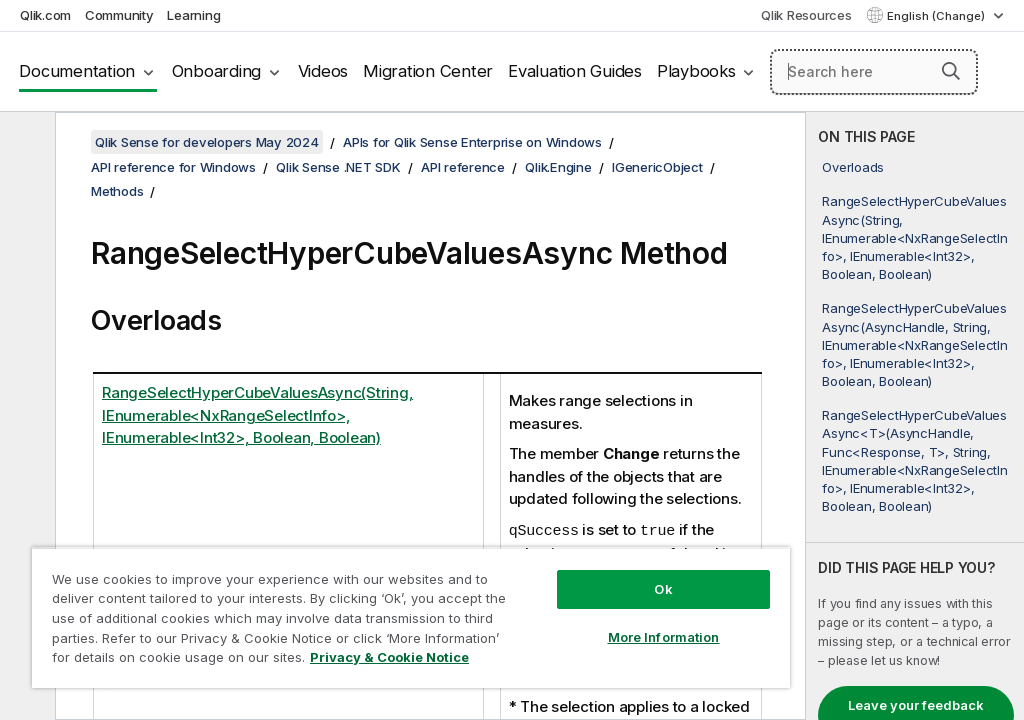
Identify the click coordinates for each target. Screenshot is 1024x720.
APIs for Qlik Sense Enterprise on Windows (472, 142)
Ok (663, 589)
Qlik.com (45, 15)
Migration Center (428, 71)
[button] (951, 71)
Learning (193, 15)
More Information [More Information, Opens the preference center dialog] (664, 637)
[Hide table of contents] (25, 143)
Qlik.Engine (558, 167)
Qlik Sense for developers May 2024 (207, 142)
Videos (323, 71)
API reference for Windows (173, 167)
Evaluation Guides (575, 71)
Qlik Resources (806, 15)
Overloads (853, 167)
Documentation (77, 71)
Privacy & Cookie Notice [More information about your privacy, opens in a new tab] (389, 657)
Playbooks (696, 71)
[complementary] (915, 416)
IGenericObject (657, 167)
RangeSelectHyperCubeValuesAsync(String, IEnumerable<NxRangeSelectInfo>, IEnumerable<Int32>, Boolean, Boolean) (914, 237)
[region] (411, 617)
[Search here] (874, 72)
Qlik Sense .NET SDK (338, 167)
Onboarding (217, 71)
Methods (117, 191)
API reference (463, 167)
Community (119, 15)
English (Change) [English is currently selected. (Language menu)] (937, 16)
